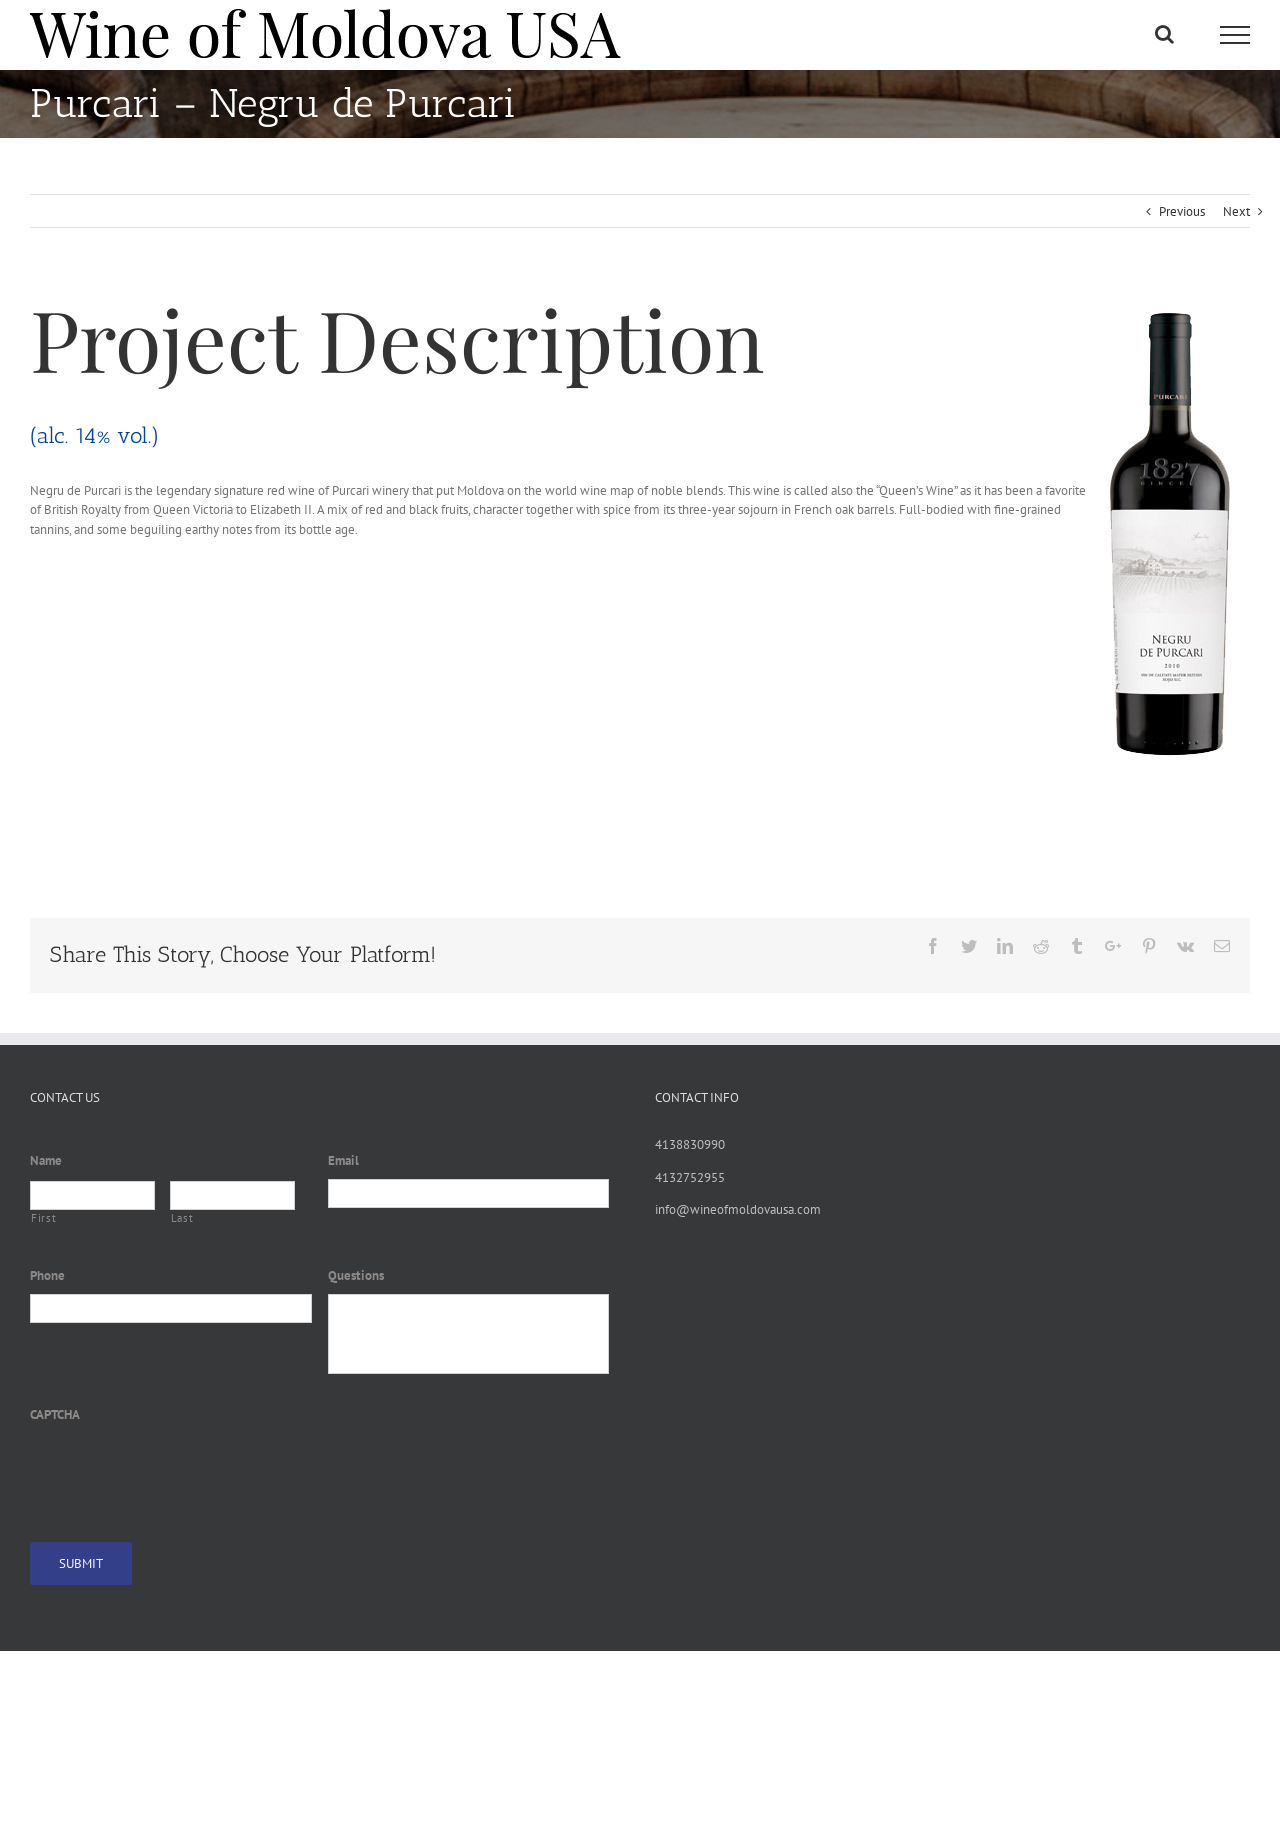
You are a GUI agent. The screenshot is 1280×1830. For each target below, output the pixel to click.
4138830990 (690, 1144)
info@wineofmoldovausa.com (738, 1209)
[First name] (92, 1195)
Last (182, 1218)
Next (1236, 211)
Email (343, 1161)
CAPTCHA (55, 1415)
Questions (356, 1276)
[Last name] (232, 1195)
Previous (1182, 211)
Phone (47, 1276)
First (43, 1218)
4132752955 (690, 1177)
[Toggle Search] (1164, 34)
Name (46, 1161)
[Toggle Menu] (1235, 35)
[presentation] (182, 1471)
